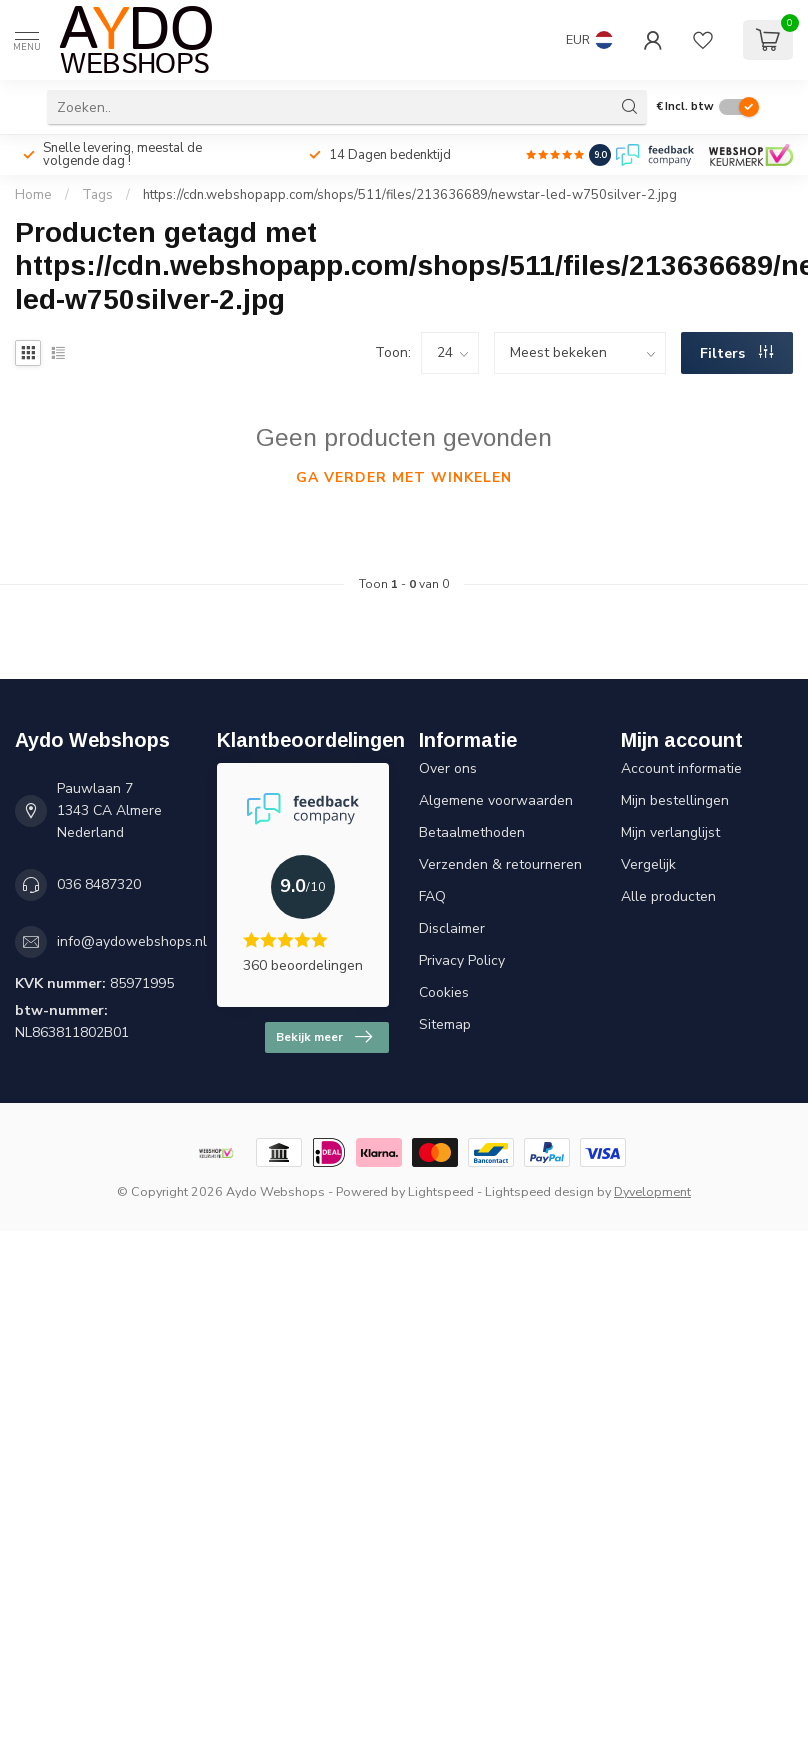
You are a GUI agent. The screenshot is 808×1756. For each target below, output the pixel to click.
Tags (97, 195)
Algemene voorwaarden (496, 800)
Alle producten (668, 896)
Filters (736, 353)
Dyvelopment (652, 1191)
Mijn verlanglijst (670, 832)
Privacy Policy (462, 960)
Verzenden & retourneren (500, 864)
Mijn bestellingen (675, 800)
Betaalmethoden (472, 832)
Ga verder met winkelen (404, 477)
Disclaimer (452, 928)
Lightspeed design (539, 1191)
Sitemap (445, 1024)
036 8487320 (99, 884)
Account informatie (681, 768)
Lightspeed (441, 1191)
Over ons (448, 768)
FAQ (432, 896)
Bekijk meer (324, 1037)
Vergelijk (648, 864)
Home (33, 195)
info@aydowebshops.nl (132, 941)
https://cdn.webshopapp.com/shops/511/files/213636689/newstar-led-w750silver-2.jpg (410, 195)
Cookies (444, 992)
